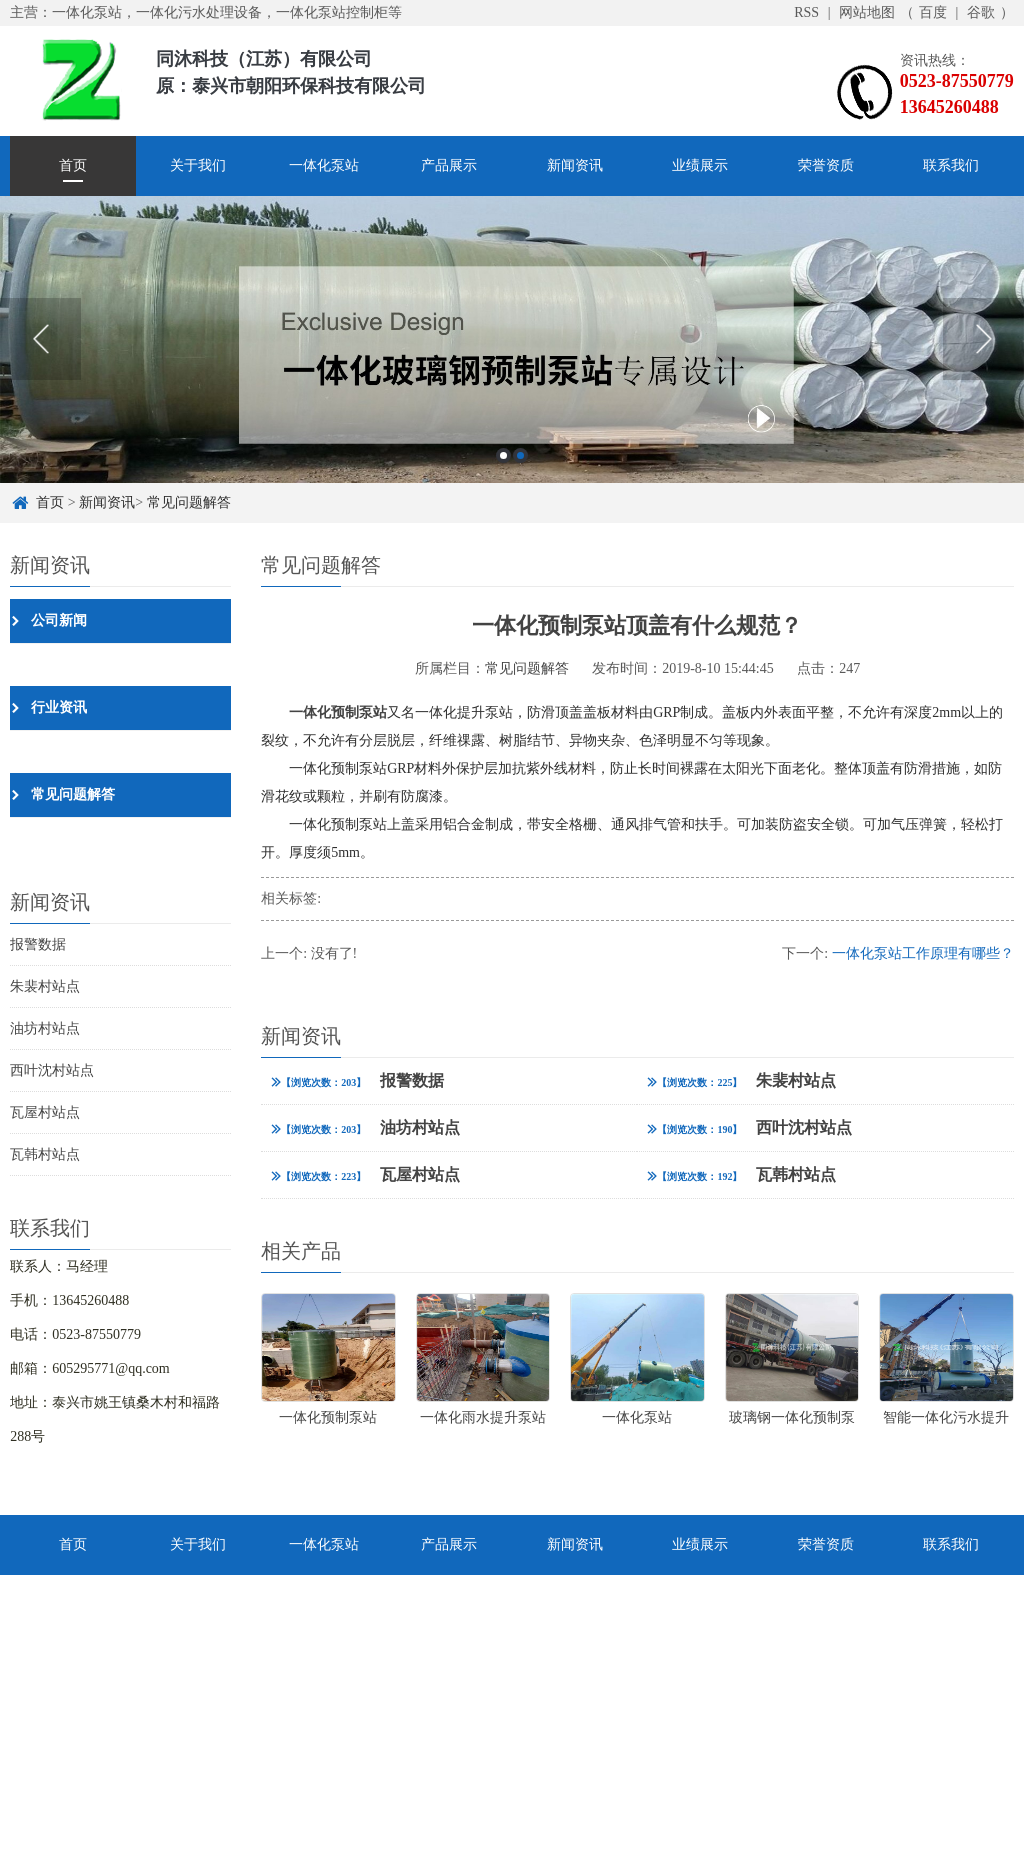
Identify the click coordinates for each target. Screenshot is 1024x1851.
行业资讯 (59, 707)
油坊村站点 (45, 1028)
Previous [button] (40, 339)
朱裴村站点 (45, 986)
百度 (933, 12)
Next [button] (983, 339)
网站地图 (867, 12)
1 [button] (503, 455)
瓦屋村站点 (45, 1112)
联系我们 (951, 165)
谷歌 (981, 12)
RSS (806, 12)
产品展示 (449, 165)
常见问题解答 (189, 502)
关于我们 (198, 165)
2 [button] (520, 455)
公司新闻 (59, 620)
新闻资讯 (575, 165)
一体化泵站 (324, 165)
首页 (73, 165)
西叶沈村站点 (52, 1070)
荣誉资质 (826, 165)
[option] (512, 339)
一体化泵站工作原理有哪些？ (923, 953)
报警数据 (38, 944)
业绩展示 (700, 165)
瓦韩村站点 (45, 1154)
